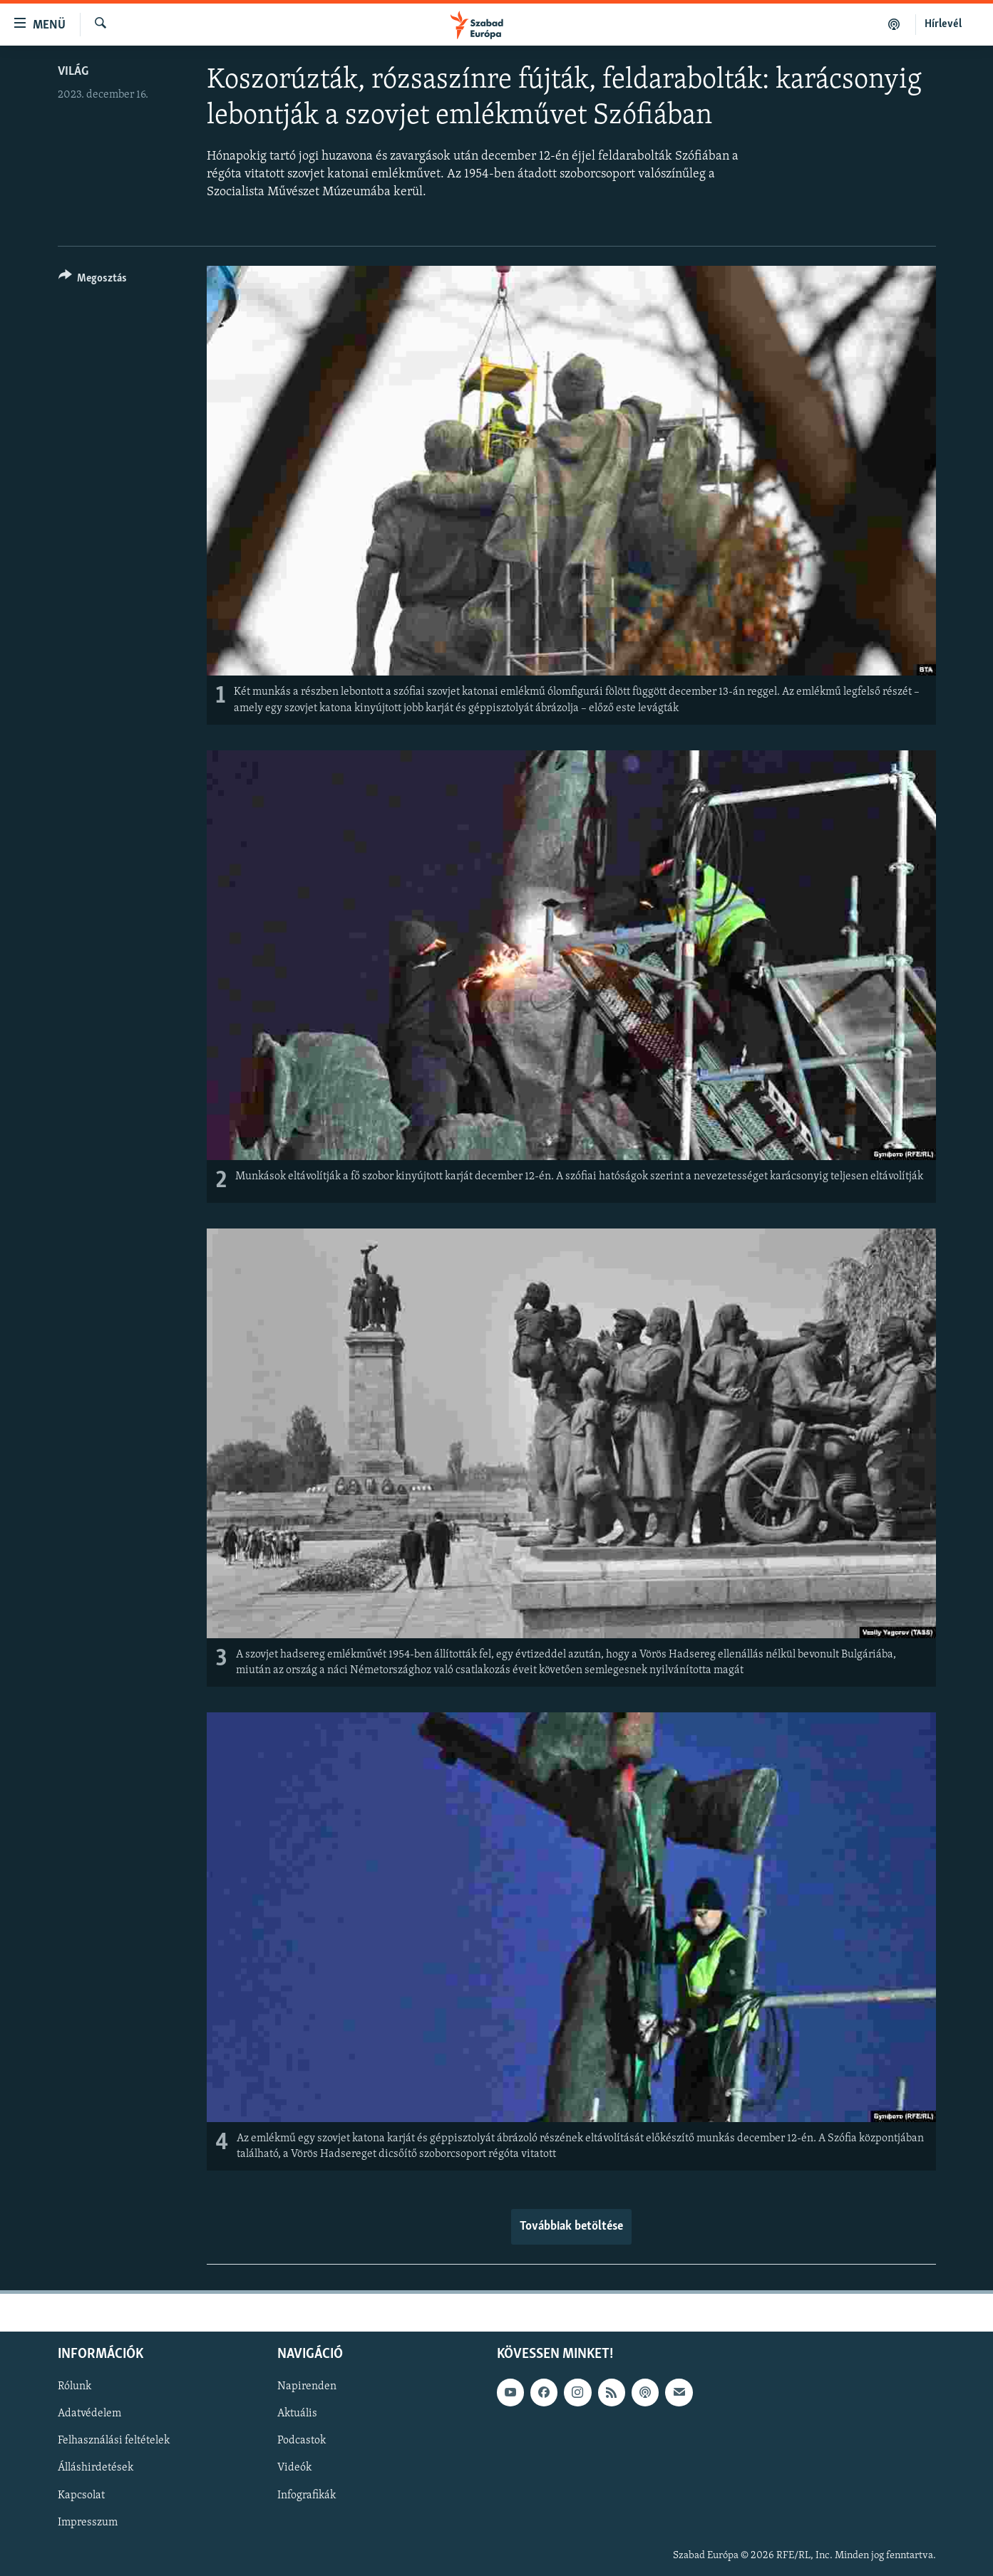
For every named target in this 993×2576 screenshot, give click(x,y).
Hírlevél (943, 24)
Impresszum (88, 2522)
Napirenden (306, 2386)
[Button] (93, 280)
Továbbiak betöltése (571, 2226)
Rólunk (74, 2386)
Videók (294, 2467)
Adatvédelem (89, 2413)
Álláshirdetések (95, 2467)
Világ (73, 71)
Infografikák (306, 2494)
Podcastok (301, 2440)
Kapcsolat (81, 2494)
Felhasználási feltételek (114, 2440)
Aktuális (297, 2413)
